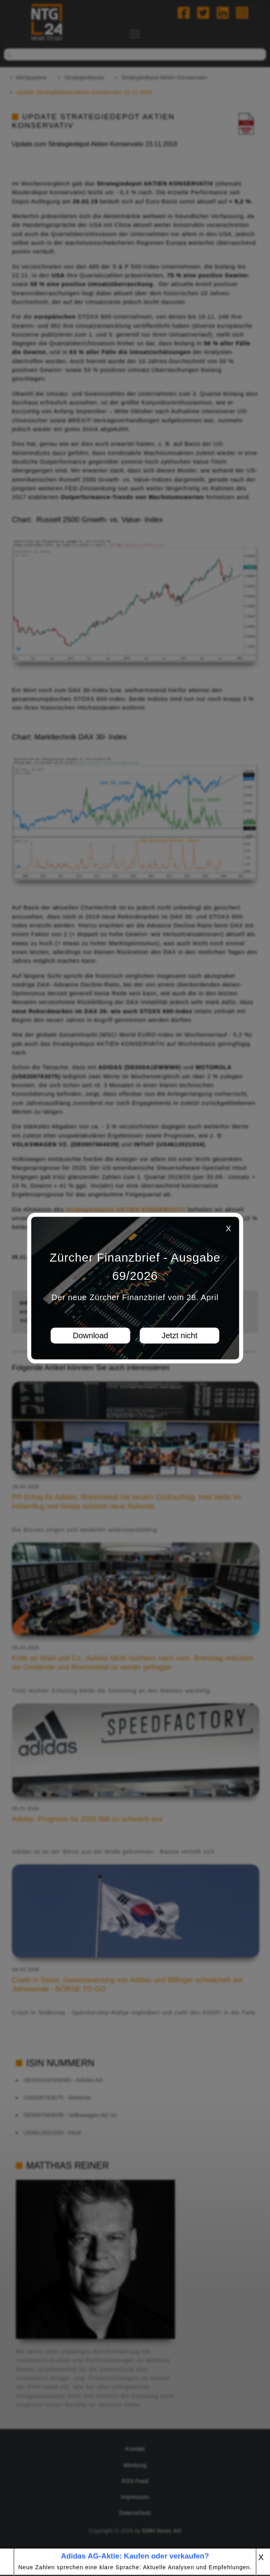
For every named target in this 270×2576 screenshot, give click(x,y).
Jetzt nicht (179, 1335)
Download (90, 1335)
